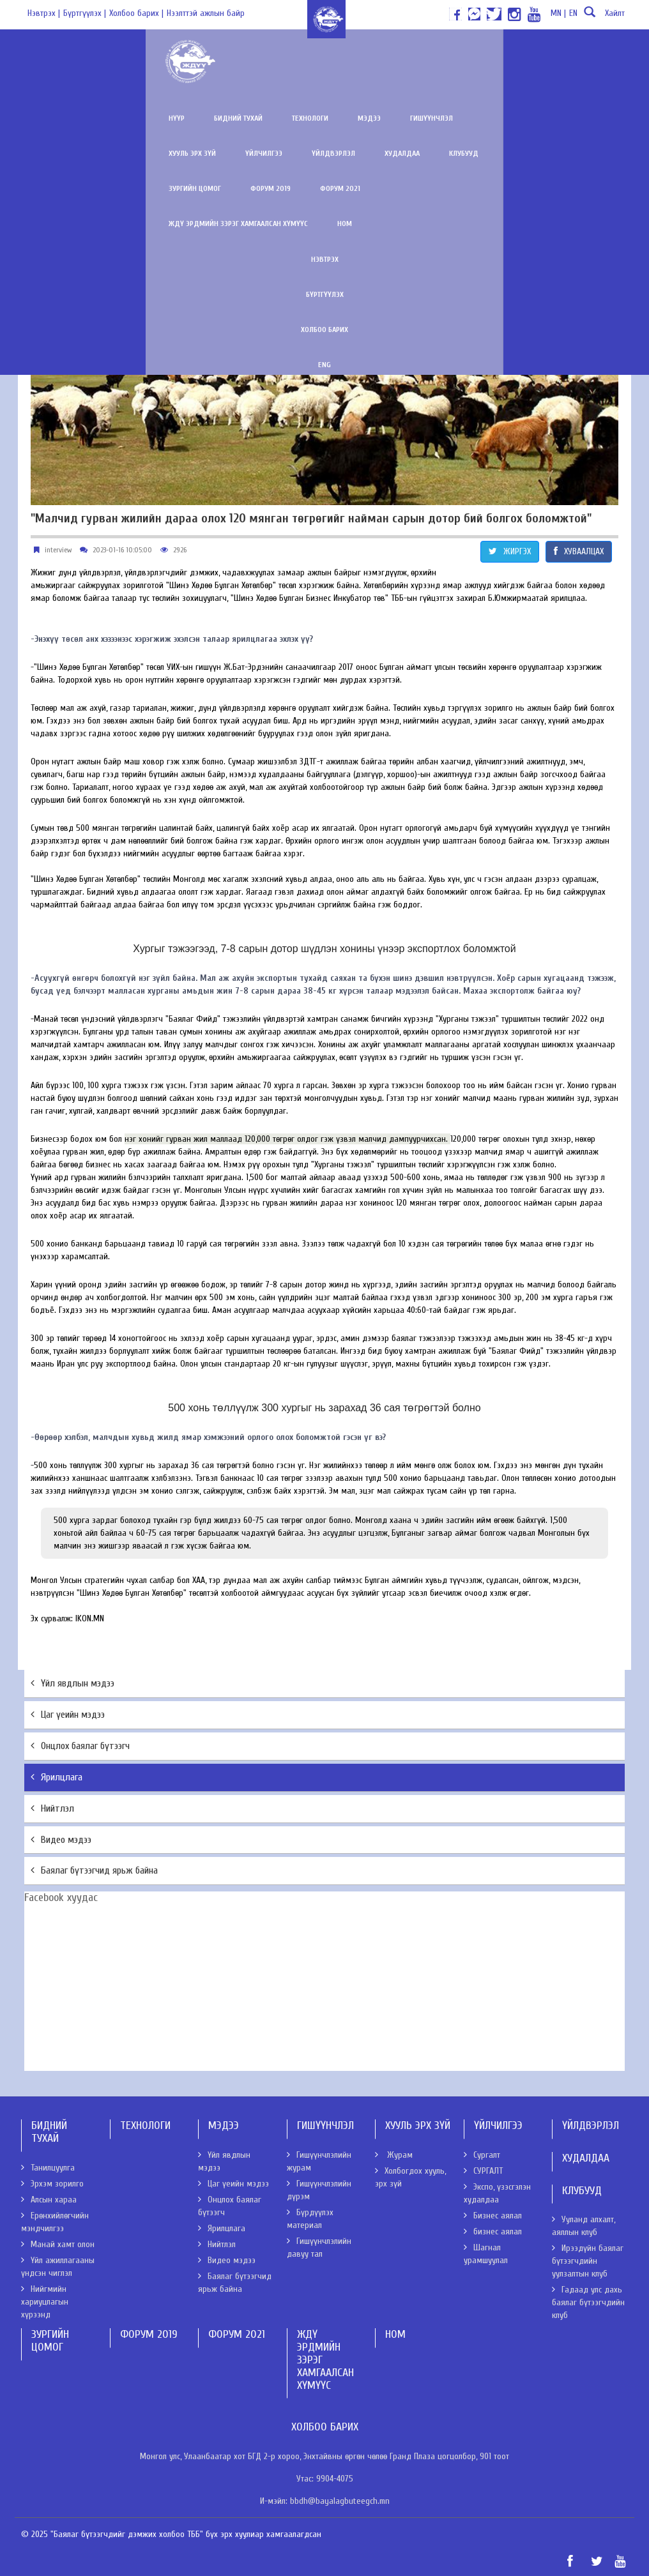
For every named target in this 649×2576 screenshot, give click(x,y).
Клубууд (52, 153)
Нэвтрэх (325, 223)
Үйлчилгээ (446, 118)
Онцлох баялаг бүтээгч (80, 1746)
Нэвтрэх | (43, 13)
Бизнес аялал (493, 2215)
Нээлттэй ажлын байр (206, 13)
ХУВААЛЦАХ (579, 551)
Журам (394, 2154)
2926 (180, 549)
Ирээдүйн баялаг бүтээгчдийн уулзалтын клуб (587, 2261)
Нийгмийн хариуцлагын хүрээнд (44, 2302)
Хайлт (603, 17)
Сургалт (482, 2154)
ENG (324, 329)
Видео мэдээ (61, 1839)
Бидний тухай (107, 118)
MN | (558, 13)
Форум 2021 (209, 188)
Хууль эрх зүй (375, 118)
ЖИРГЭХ (510, 551)
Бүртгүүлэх (325, 259)
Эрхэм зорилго (52, 2183)
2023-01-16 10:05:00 (122, 549)
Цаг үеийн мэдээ (68, 1714)
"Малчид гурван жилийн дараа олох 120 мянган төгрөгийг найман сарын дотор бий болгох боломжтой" (311, 518)
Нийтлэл (52, 1808)
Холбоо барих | (136, 13)
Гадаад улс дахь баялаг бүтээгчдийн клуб (588, 2302)
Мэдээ (238, 118)
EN (573, 13)
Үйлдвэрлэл (516, 118)
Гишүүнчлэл (300, 118)
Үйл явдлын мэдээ (72, 1683)
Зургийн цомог (64, 188)
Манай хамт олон (58, 2244)
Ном (434, 188)
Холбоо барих (324, 294)
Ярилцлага (56, 1777)
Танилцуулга (48, 2167)
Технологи (179, 118)
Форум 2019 (139, 188)
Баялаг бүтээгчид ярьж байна (94, 1870)
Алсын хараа (49, 2199)
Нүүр (46, 118)
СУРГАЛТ (483, 2170)
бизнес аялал (493, 2231)
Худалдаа (584, 118)
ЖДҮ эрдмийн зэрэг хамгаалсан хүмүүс (328, 188)
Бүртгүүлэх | (84, 13)
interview (58, 549)
